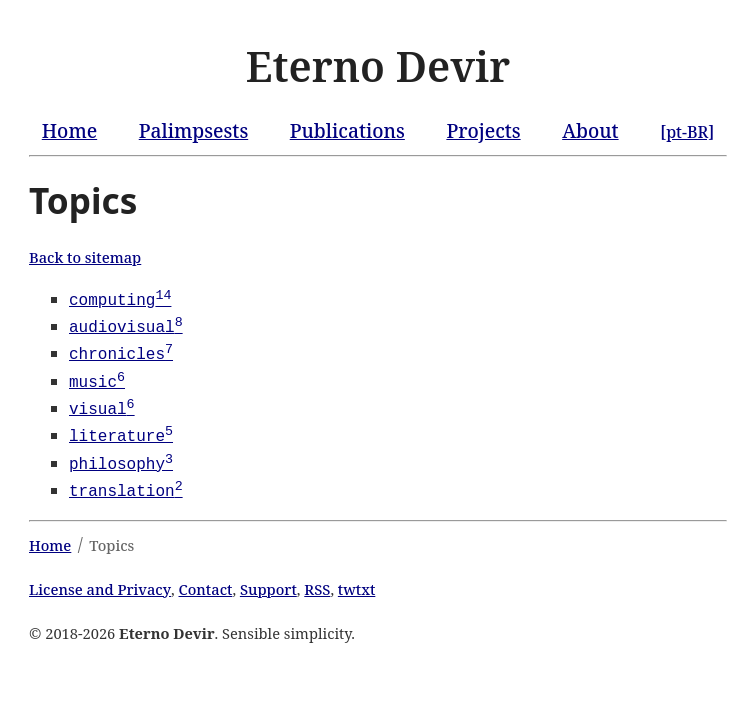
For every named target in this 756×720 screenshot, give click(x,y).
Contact (206, 581)
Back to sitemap (85, 257)
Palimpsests (193, 130)
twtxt (357, 581)
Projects (483, 130)
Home (69, 130)
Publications (347, 130)
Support (268, 581)
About (590, 130)
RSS (317, 581)
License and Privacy (100, 581)
